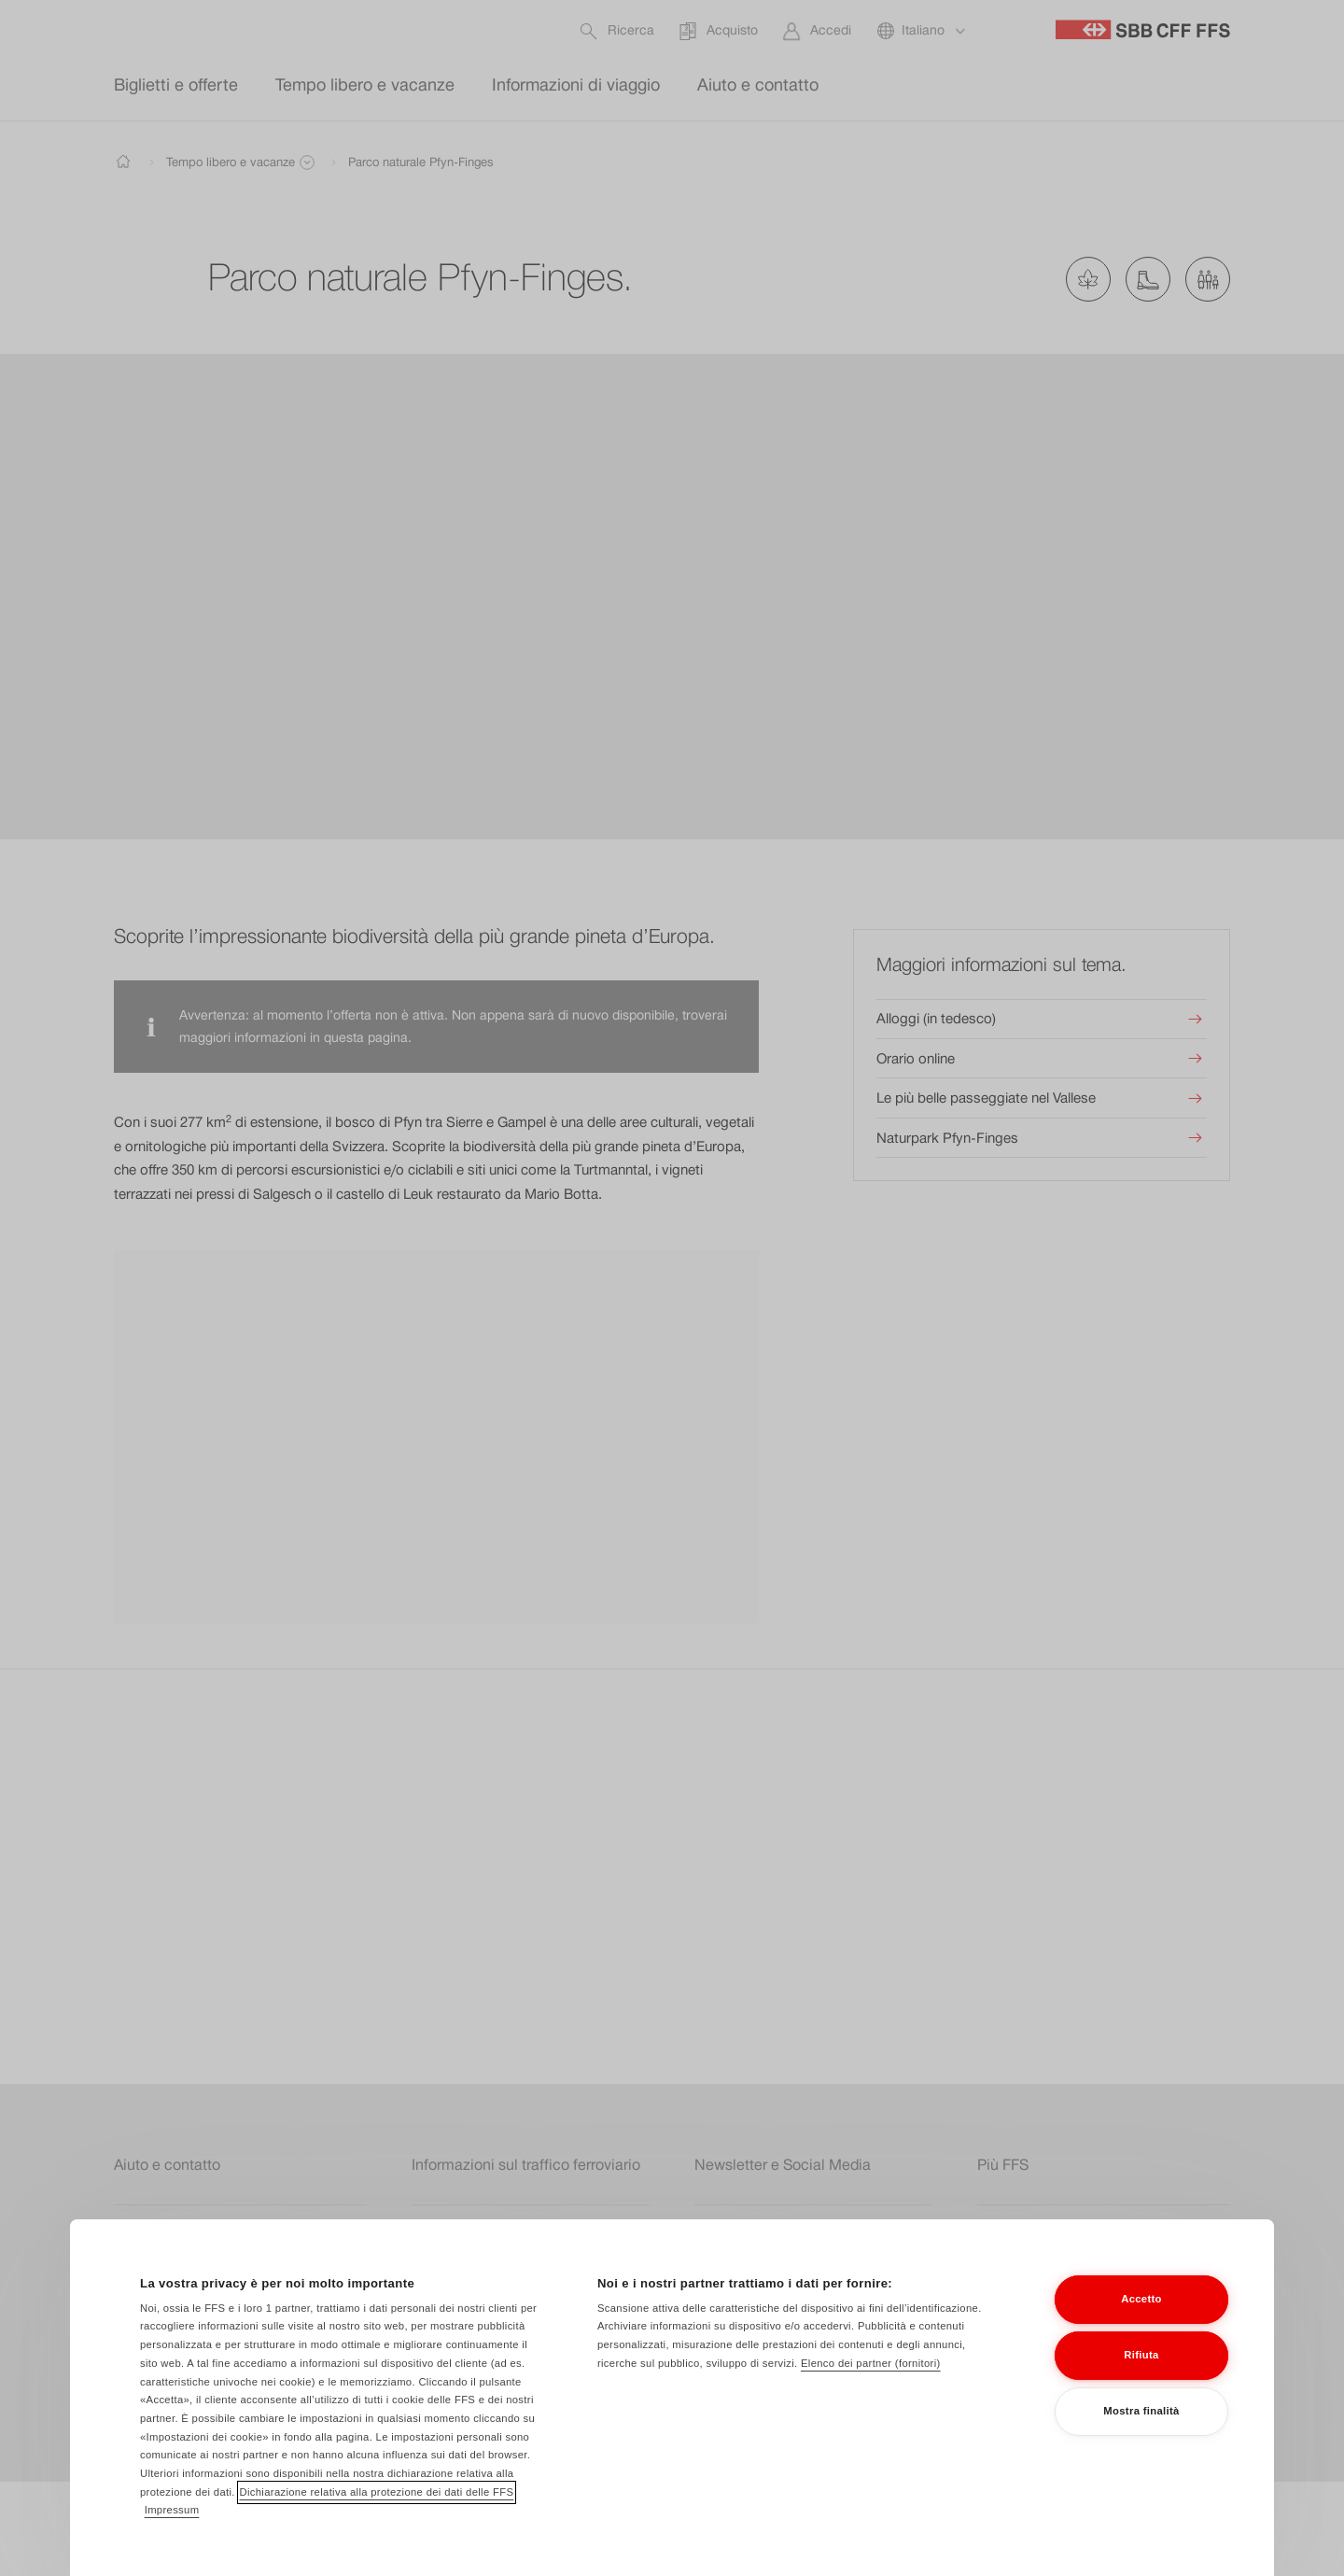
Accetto (1141, 2310)
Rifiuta (1141, 2366)
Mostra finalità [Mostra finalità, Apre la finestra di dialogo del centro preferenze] (1141, 2422)
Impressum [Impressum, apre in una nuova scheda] (172, 2521)
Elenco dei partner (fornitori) (871, 2373)
